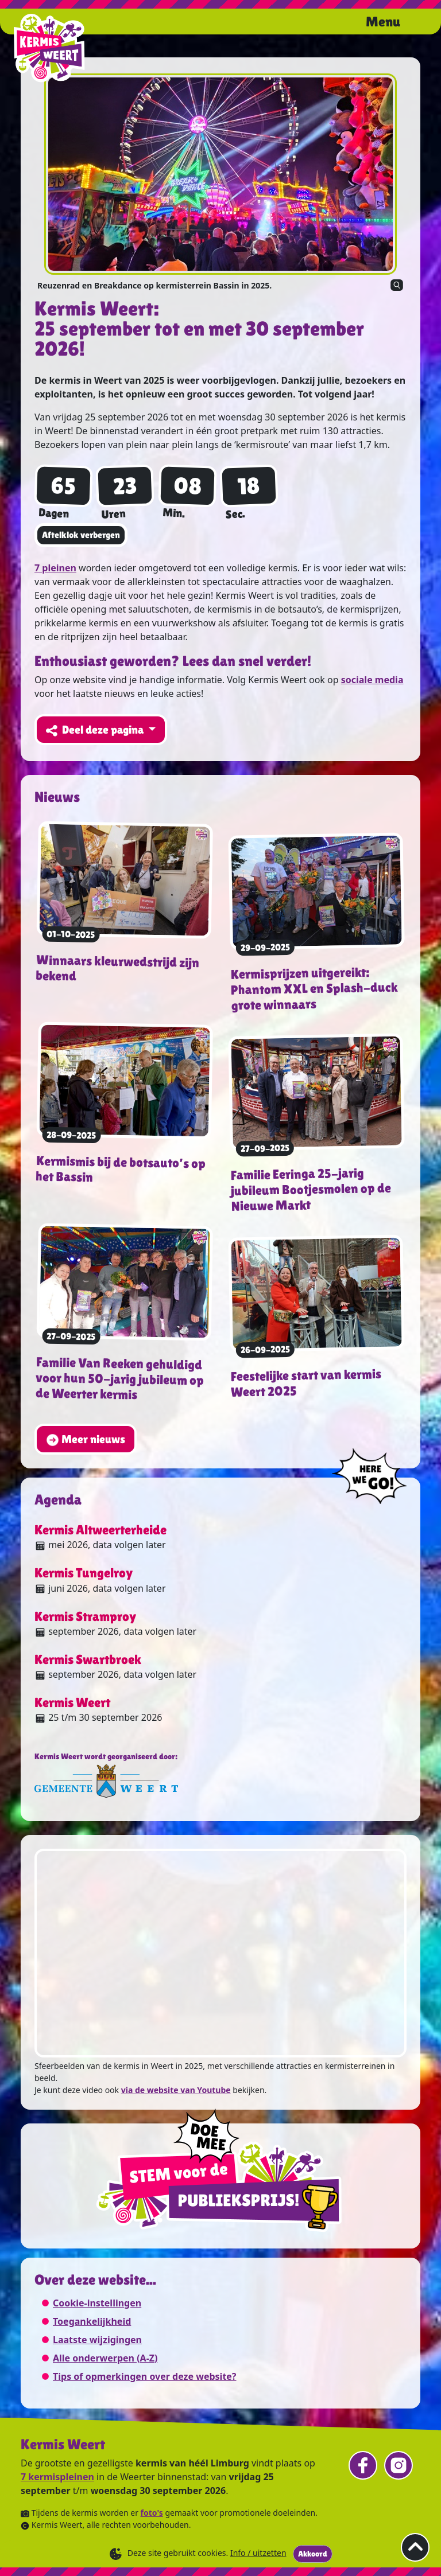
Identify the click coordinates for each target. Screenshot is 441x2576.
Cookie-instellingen (97, 2303)
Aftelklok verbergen (81, 534)
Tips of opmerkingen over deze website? (145, 2376)
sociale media (372, 679)
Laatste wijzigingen (97, 2339)
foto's (152, 2512)
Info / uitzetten (258, 2552)
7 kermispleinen (57, 2476)
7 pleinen (55, 568)
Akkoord (312, 2553)
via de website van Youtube (176, 2089)
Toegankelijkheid (92, 2321)
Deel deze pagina (96, 729)
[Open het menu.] (395, 23)
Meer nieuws (85, 1440)
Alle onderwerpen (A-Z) (105, 2358)
